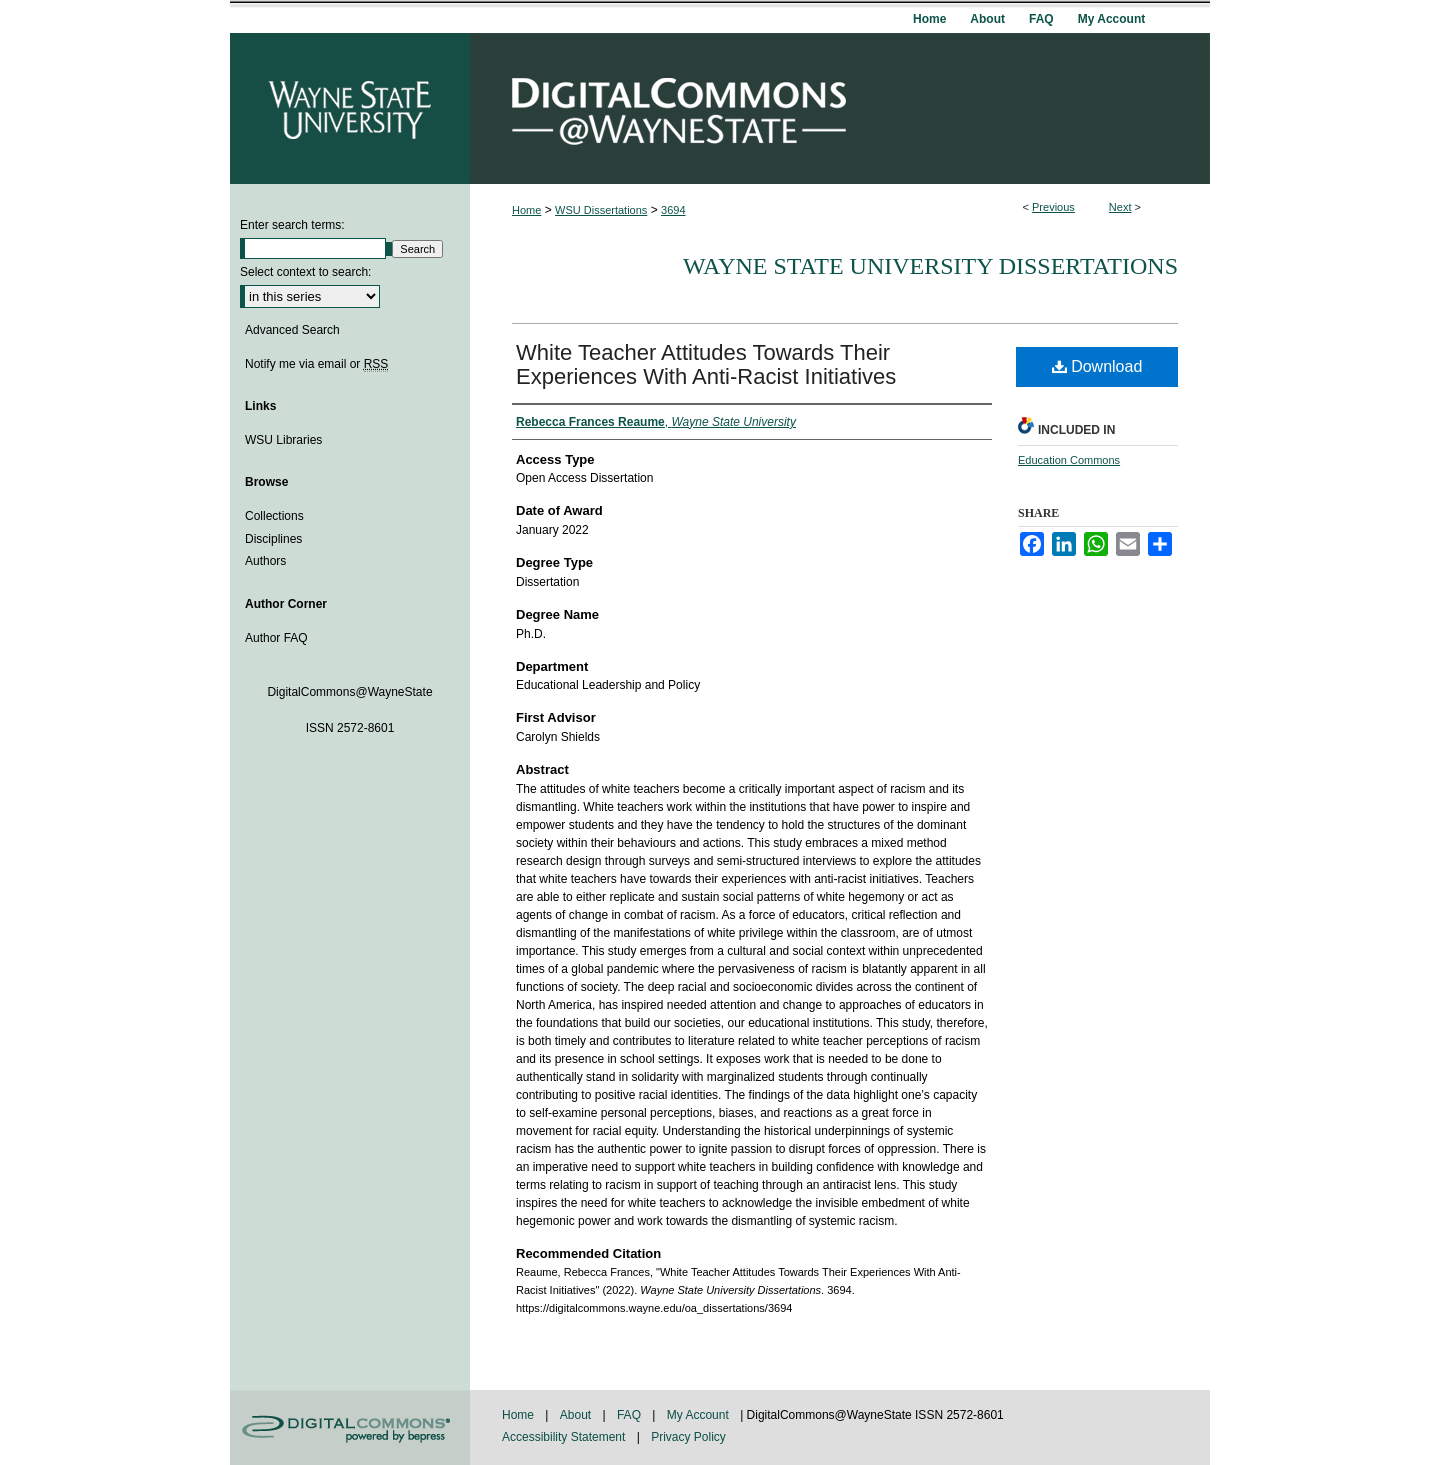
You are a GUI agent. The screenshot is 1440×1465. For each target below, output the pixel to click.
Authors (265, 561)
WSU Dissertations (601, 210)
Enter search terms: (292, 225)
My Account (699, 1415)
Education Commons (1069, 460)
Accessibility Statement (565, 1437)
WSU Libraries (283, 440)
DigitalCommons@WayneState (840, 108)
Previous (1053, 207)
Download (1097, 366)
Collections (274, 516)
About (577, 1415)
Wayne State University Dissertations (930, 266)
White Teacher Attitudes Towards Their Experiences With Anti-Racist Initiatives (706, 364)
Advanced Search (292, 330)
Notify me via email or (316, 364)
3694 (673, 210)
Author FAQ (276, 638)
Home (526, 210)
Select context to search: (305, 272)
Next (1120, 207)
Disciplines (273, 539)
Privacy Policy (688, 1437)
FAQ (630, 1415)
